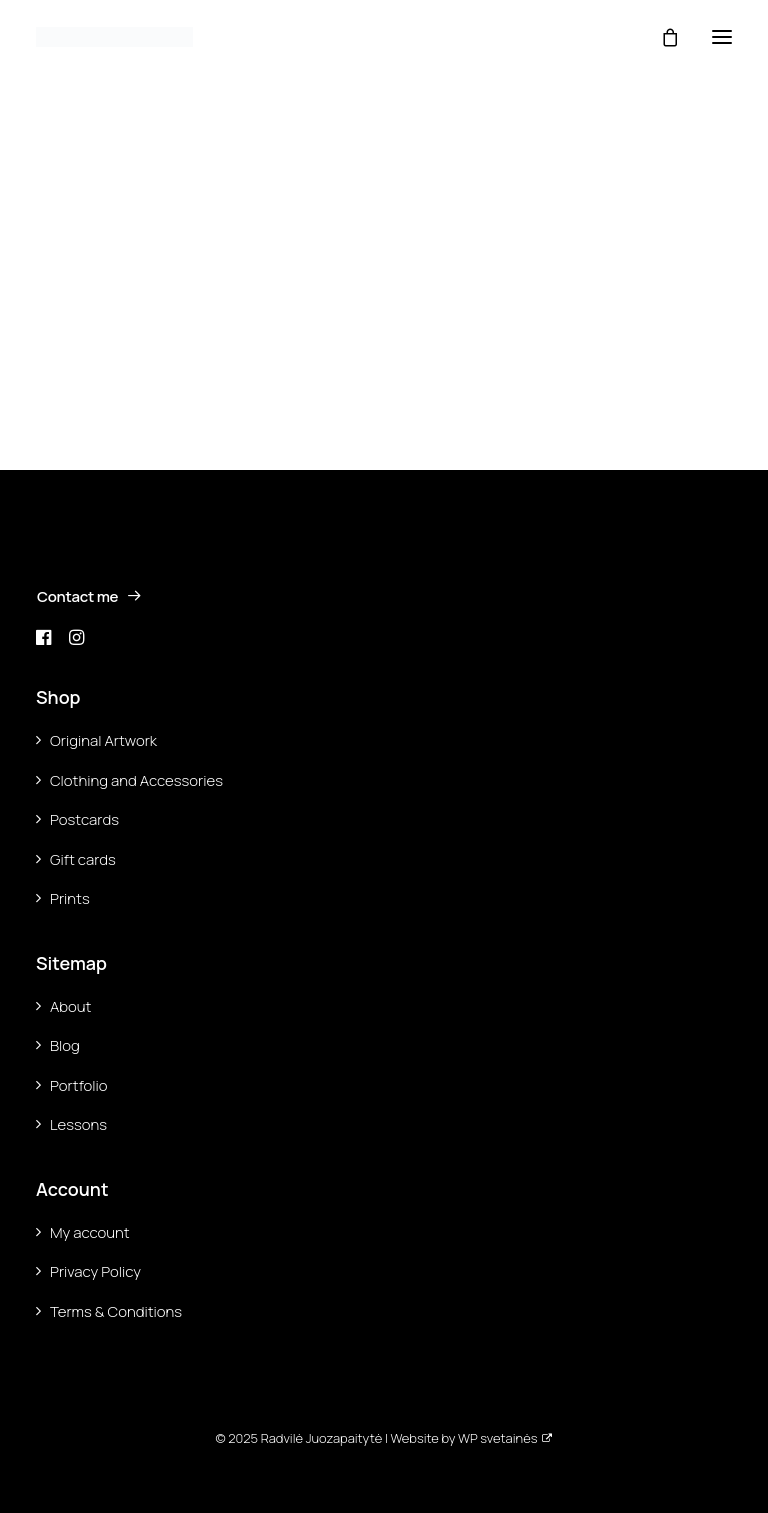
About (70, 1006)
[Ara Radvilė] (114, 37)
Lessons (78, 1124)
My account (90, 1232)
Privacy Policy (95, 1271)
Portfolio (79, 1085)
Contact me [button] (89, 596)
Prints (70, 898)
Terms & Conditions (116, 1311)
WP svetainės (497, 1438)
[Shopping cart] (661, 37)
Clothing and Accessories (136, 780)
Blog (65, 1045)
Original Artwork (103, 740)
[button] (722, 37)
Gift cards (83, 859)
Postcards (84, 819)
